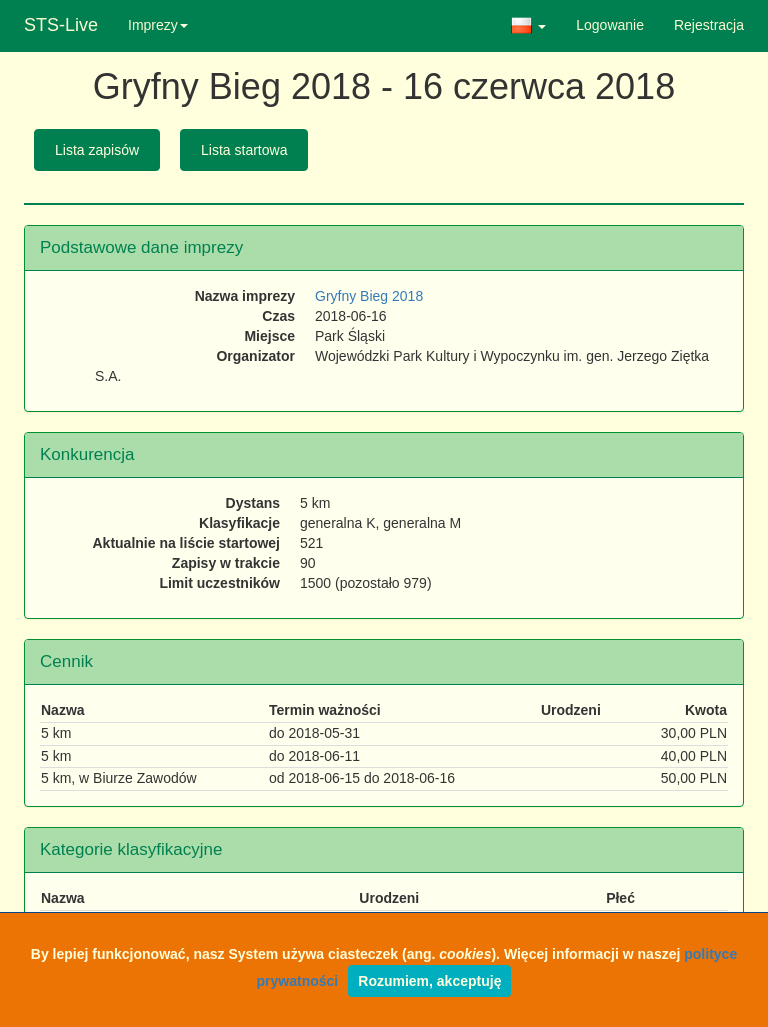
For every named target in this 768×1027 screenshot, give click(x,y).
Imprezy (158, 25)
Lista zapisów (97, 150)
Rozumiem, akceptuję (429, 981)
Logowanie (610, 25)
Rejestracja (709, 25)
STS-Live (61, 25)
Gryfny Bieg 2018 (369, 296)
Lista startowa (244, 150)
